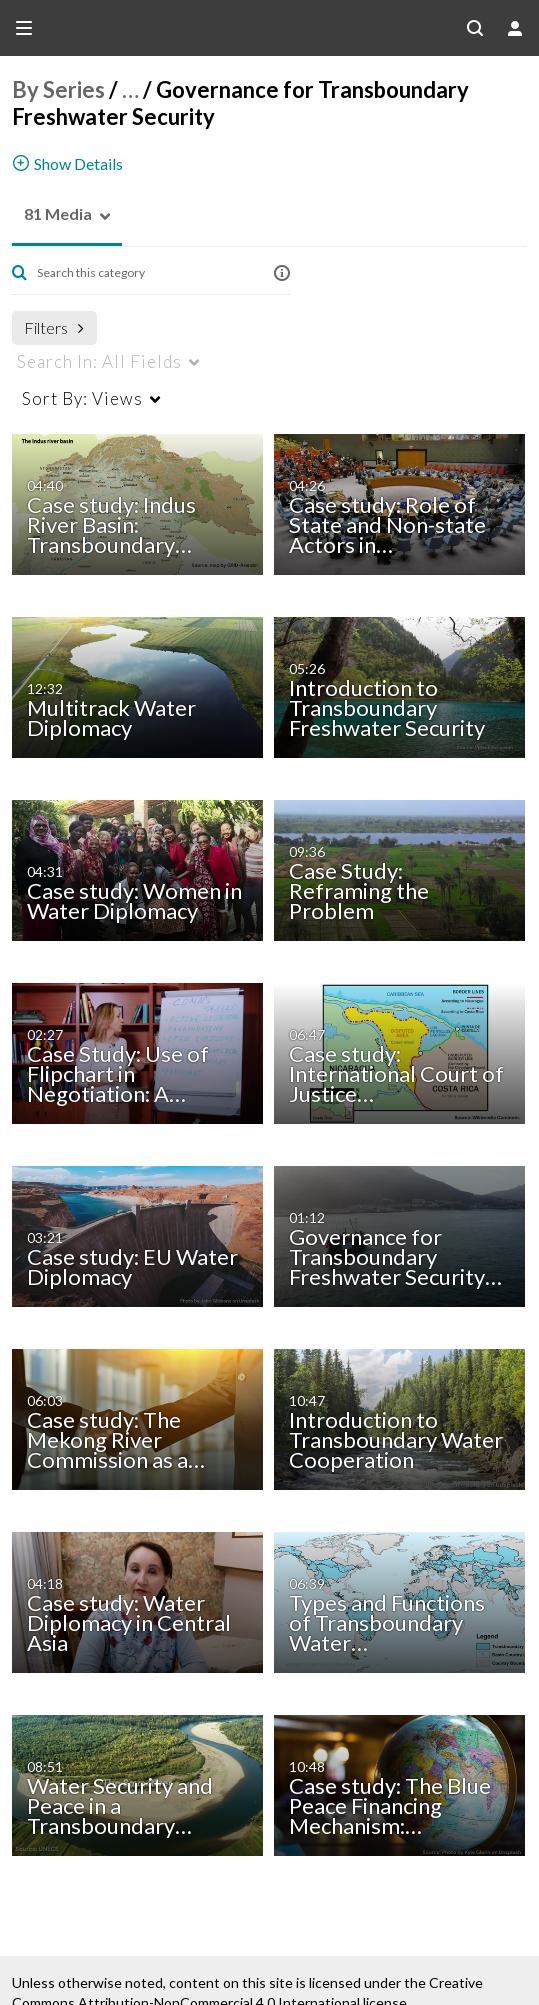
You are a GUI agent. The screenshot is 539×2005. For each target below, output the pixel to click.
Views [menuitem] (82, 398)
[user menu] (515, 28)
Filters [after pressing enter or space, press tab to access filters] (54, 327)
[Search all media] (475, 28)
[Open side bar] (24, 28)
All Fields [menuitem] (99, 361)
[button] (52, 214)
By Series (58, 89)
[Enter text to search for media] (144, 273)
